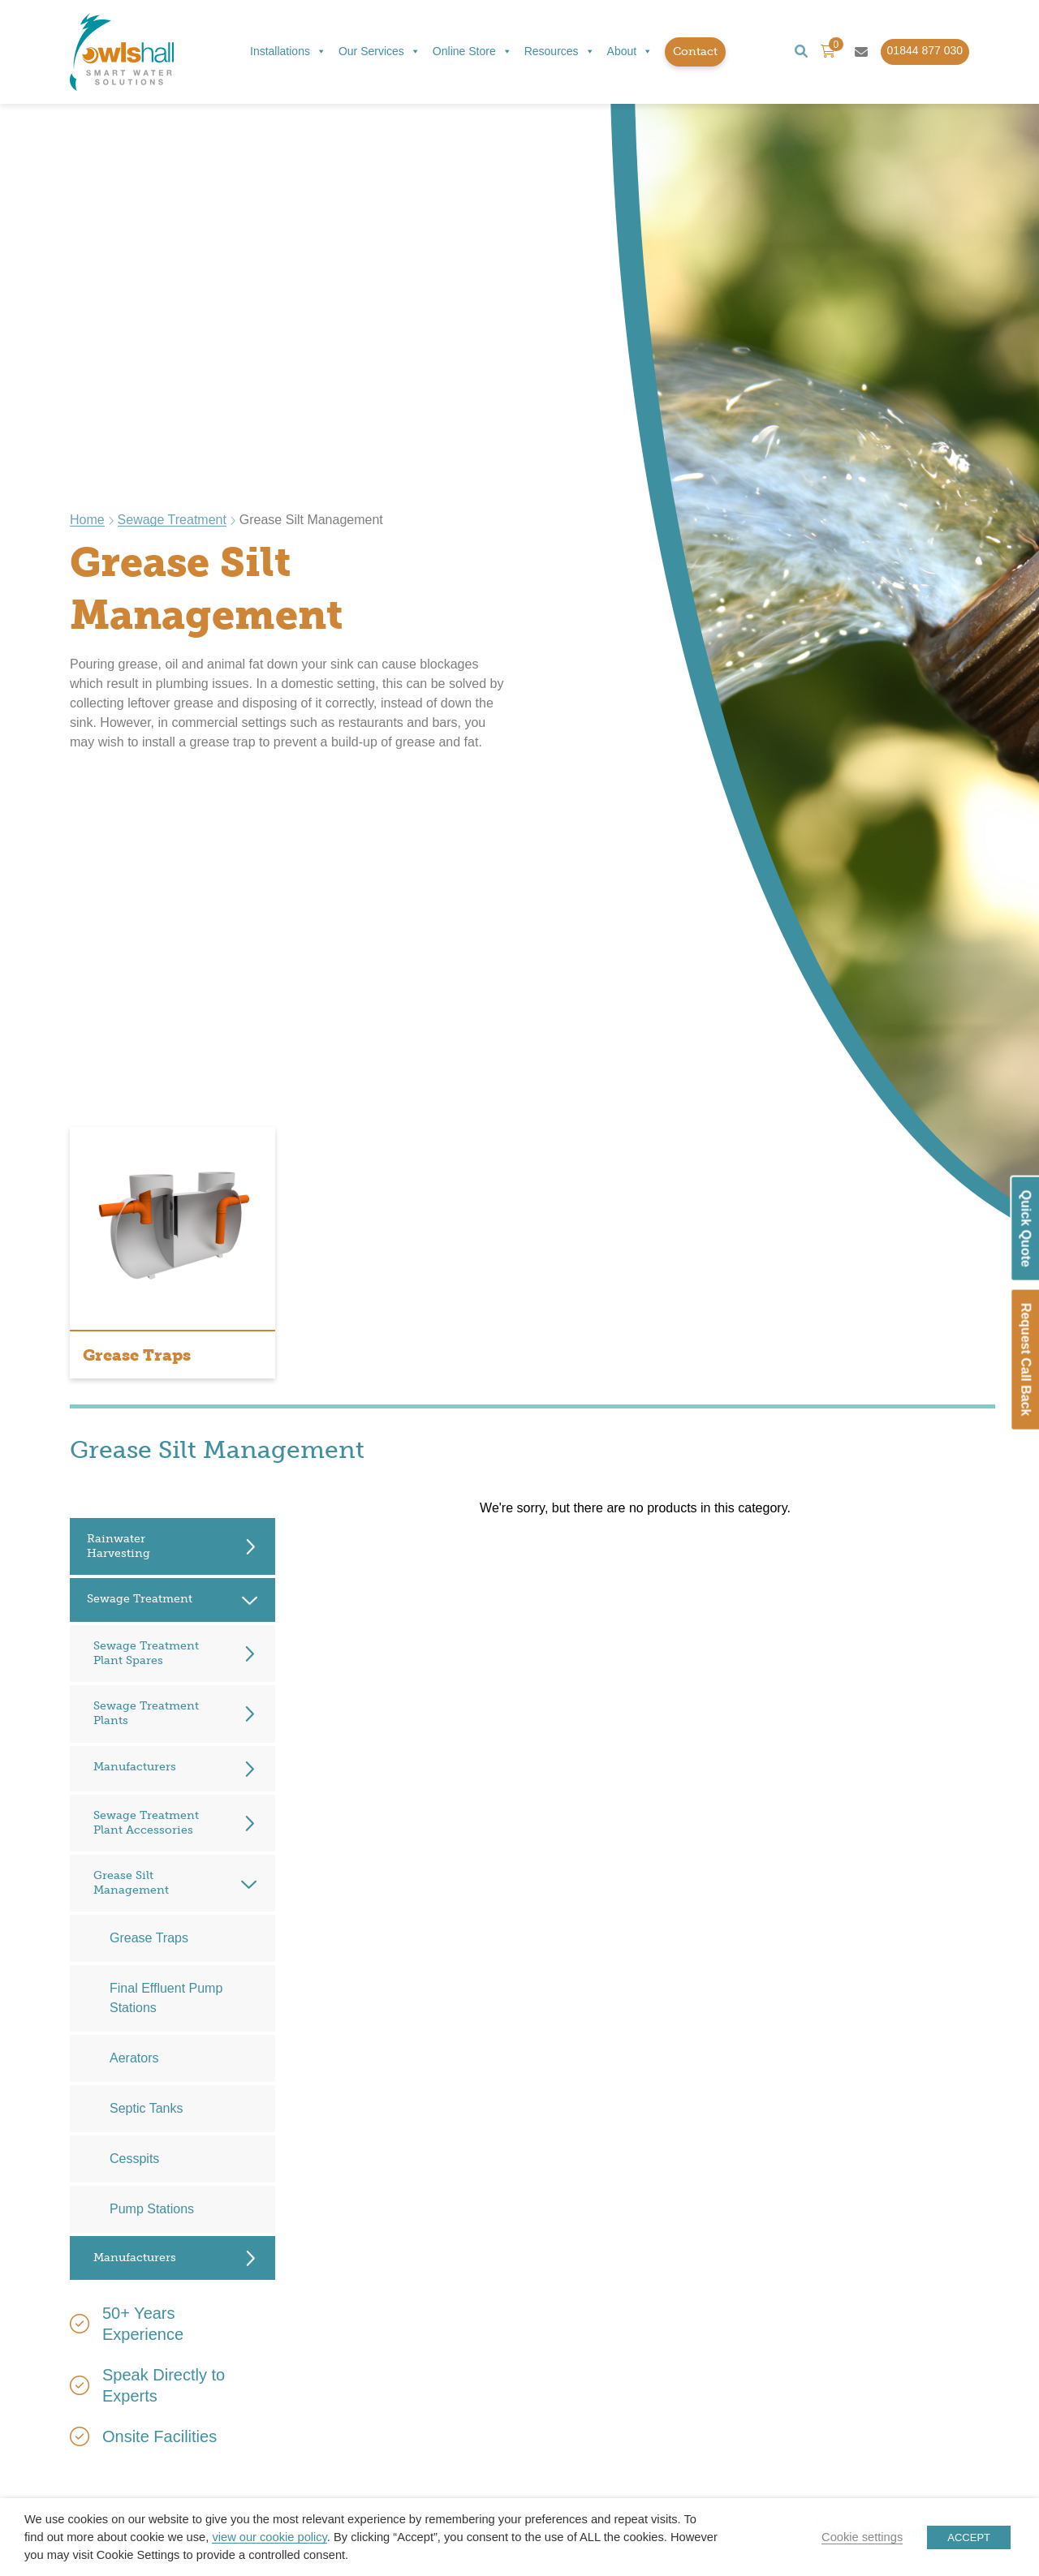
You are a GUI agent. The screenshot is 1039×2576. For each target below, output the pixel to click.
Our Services (379, 52)
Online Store (472, 52)
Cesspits (134, 2158)
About (630, 52)
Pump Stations (152, 2209)
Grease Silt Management (131, 1883)
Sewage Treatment (172, 520)
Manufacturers (134, 1767)
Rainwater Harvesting (118, 1546)
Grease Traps (149, 1938)
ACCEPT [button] (968, 2537)
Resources (559, 52)
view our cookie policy (269, 2537)
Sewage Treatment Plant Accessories (146, 1822)
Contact (695, 51)
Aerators (134, 2058)
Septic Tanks (146, 2108)
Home (87, 520)
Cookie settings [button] (862, 2537)
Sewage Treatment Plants (146, 1713)
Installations (288, 52)
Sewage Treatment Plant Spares (146, 1653)
